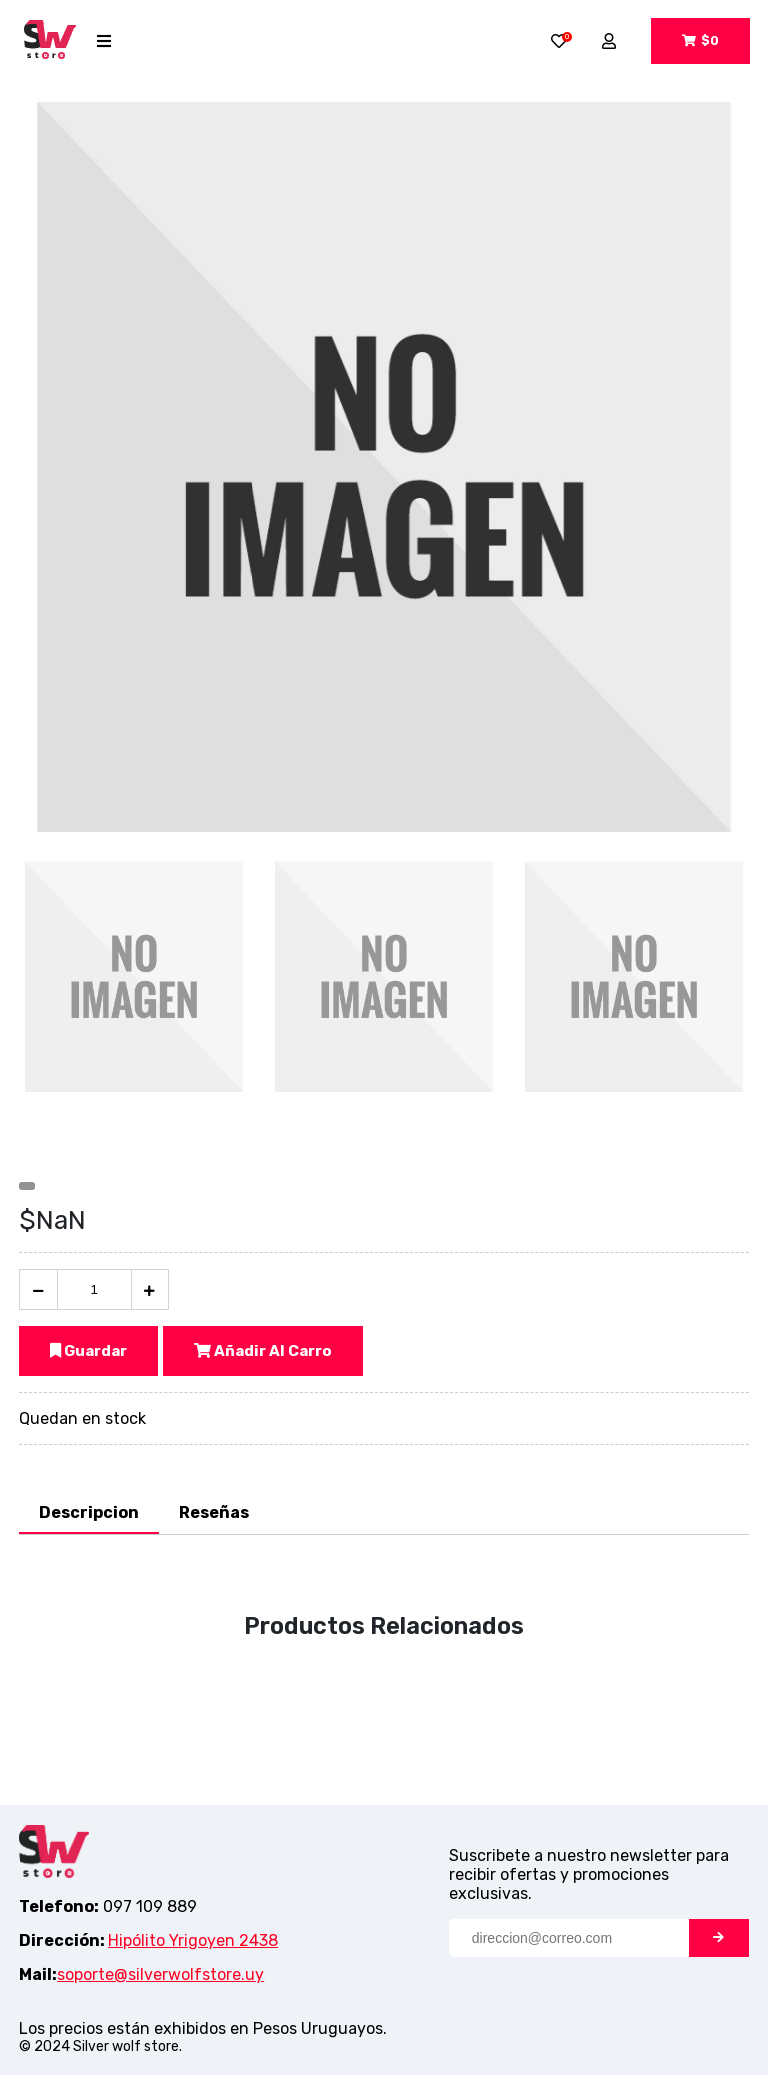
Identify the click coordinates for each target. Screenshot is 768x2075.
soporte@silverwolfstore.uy (160, 1974)
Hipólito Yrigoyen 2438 (193, 1940)
